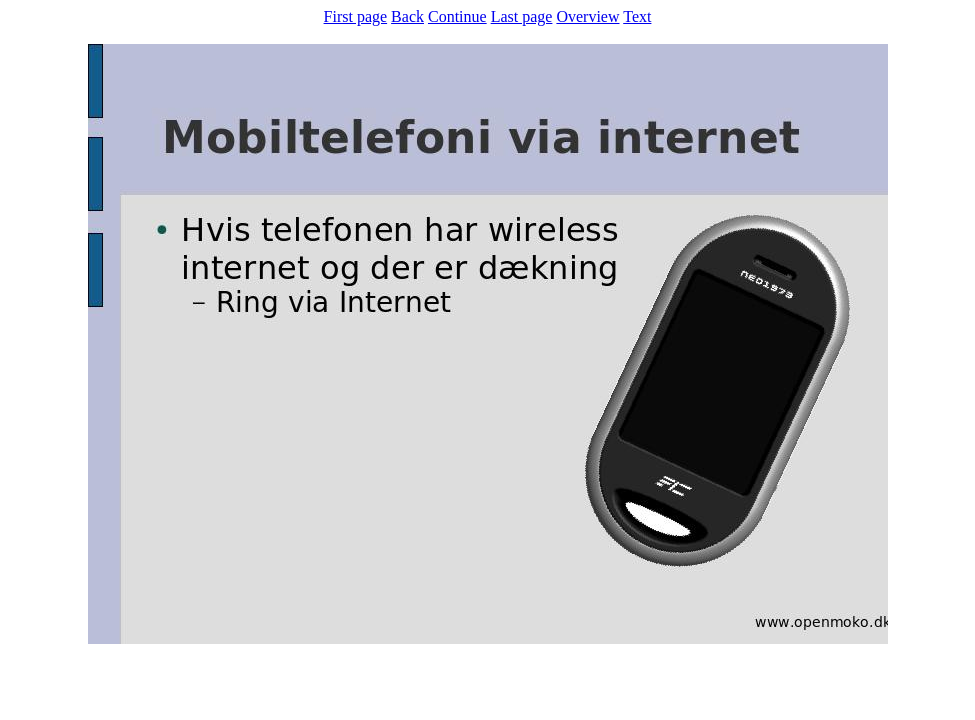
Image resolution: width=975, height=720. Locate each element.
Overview (587, 16)
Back (407, 16)
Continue (457, 16)
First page (356, 16)
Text (637, 16)
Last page (522, 16)
